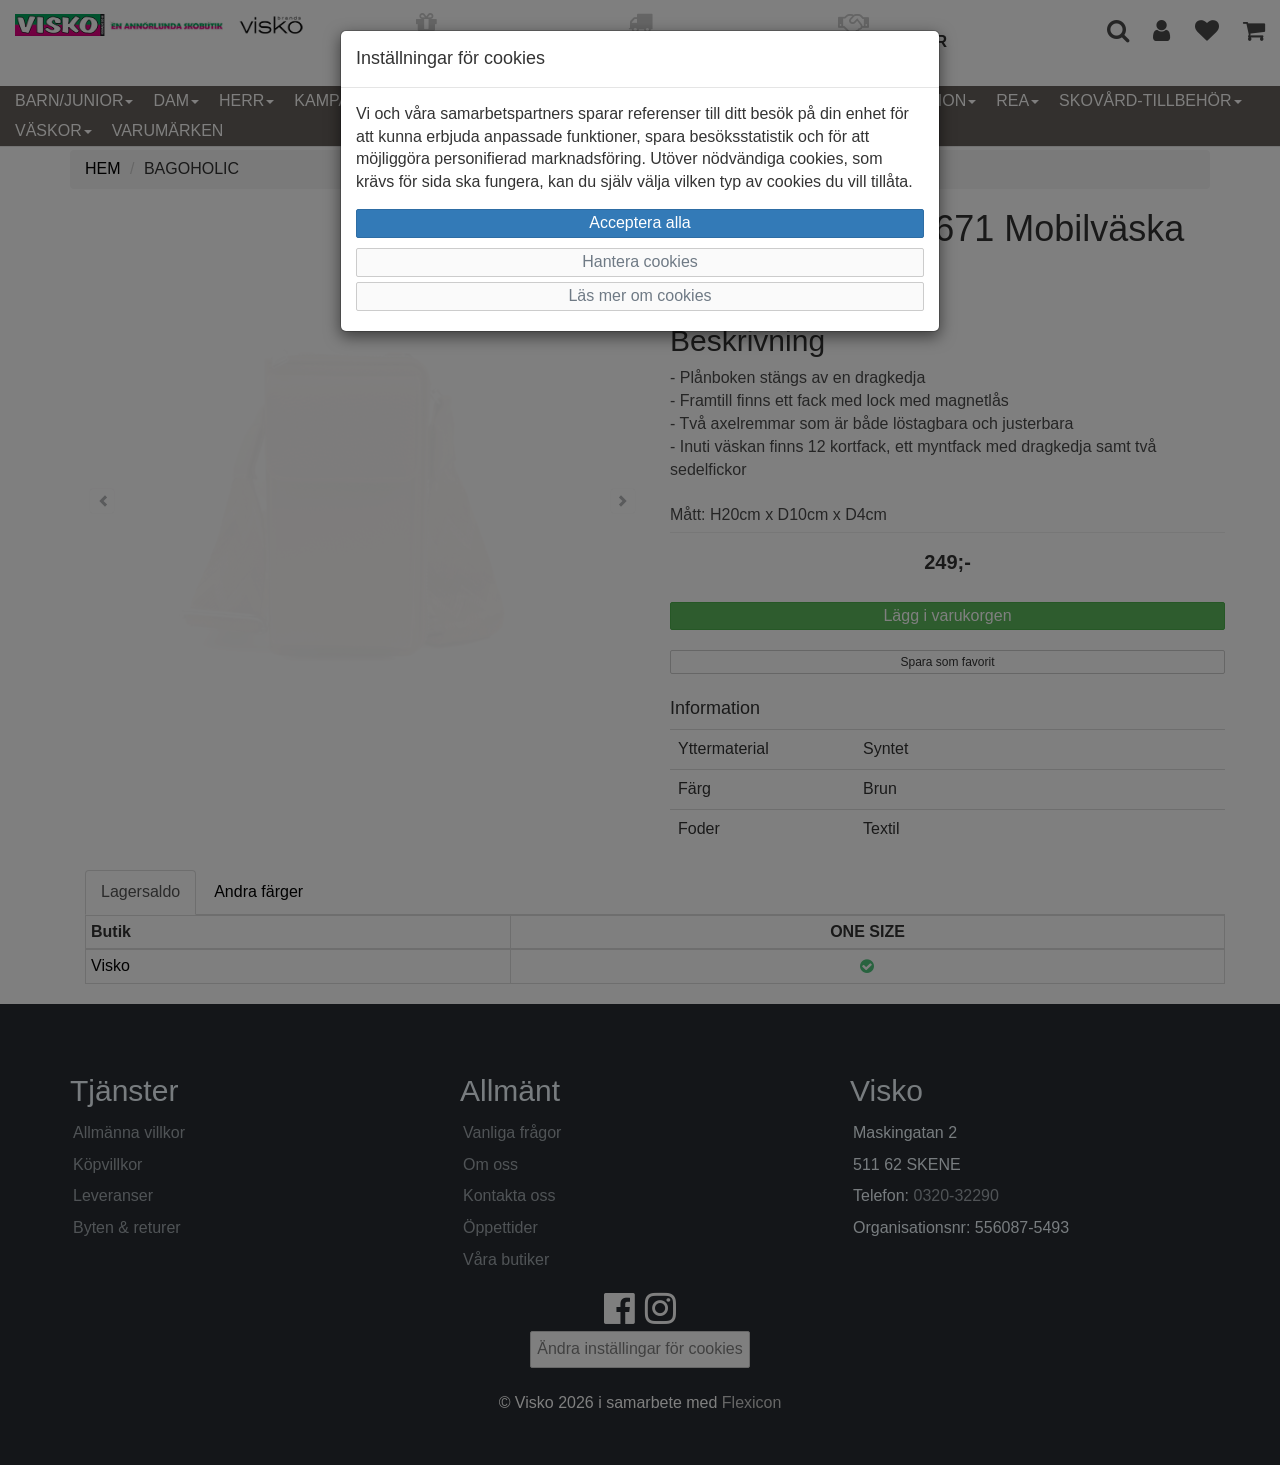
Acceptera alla (639, 222)
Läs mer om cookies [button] (639, 295)
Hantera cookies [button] (640, 261)
